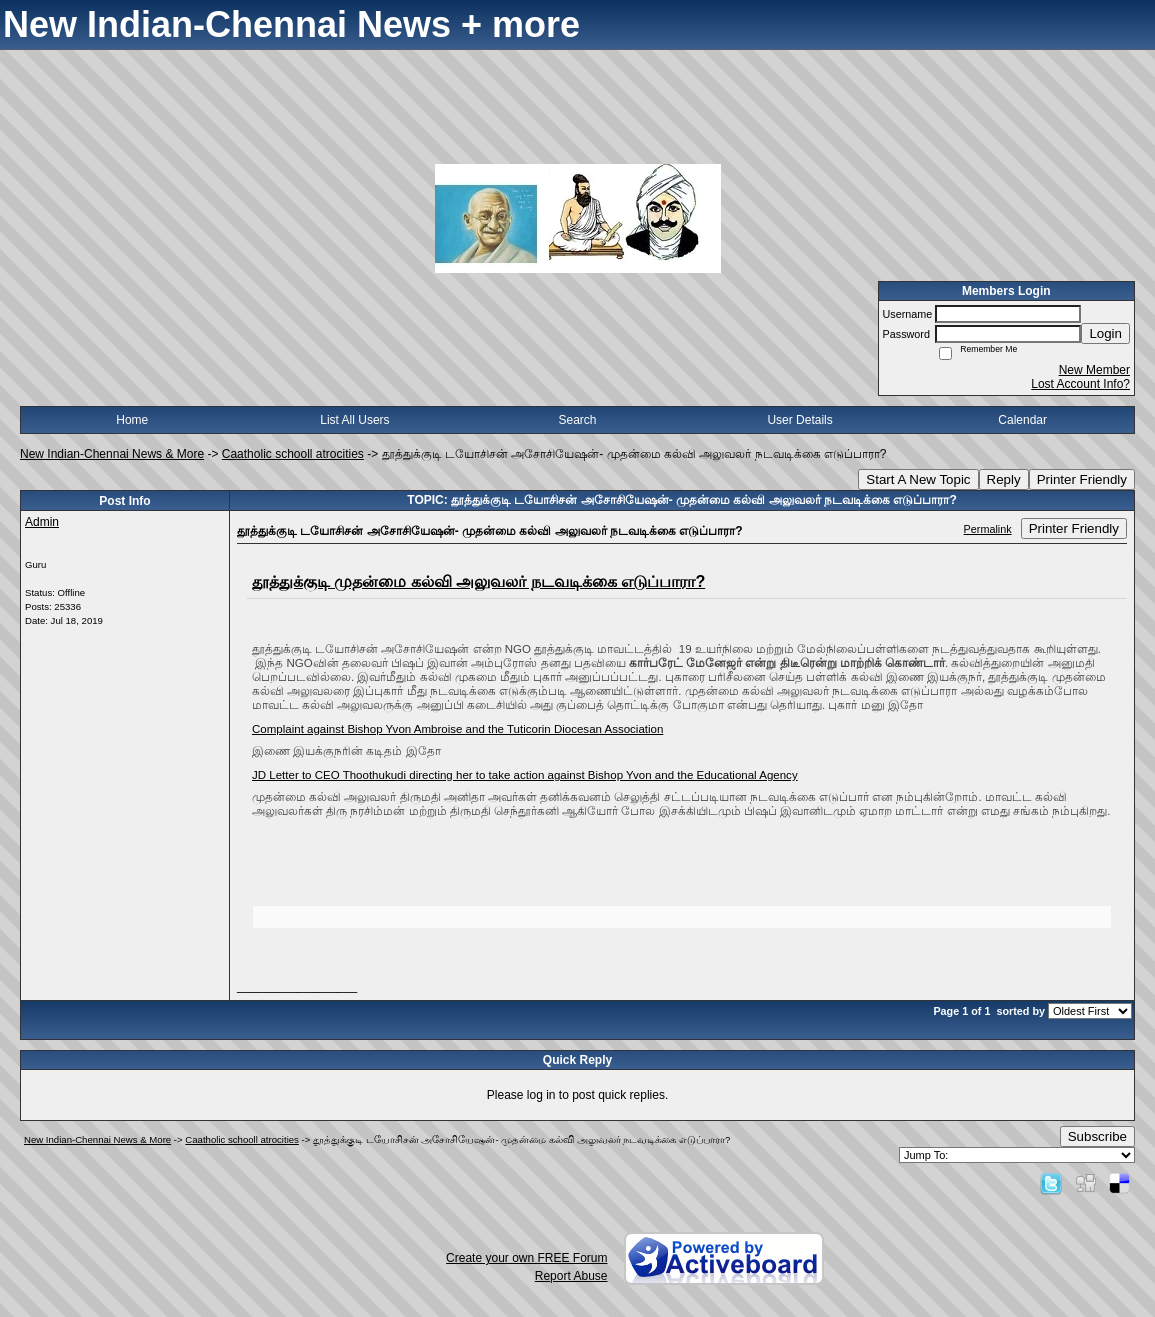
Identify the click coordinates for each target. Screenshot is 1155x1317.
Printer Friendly (1082, 479)
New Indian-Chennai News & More (112, 454)
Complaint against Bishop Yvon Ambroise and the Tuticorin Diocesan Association (457, 729)
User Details (799, 420)
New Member (1094, 370)
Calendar (1022, 420)
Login (1105, 333)
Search (577, 420)
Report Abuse (571, 1276)
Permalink (988, 529)
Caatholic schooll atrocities (293, 454)
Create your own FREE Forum (526, 1258)
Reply (1004, 479)
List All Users (354, 420)
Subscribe (1097, 1136)
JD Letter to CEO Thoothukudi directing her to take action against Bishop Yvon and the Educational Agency (525, 775)
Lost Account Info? (1080, 384)
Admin (42, 522)
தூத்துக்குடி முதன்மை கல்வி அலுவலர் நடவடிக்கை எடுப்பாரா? (478, 581)
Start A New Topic (918, 479)
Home (132, 420)
